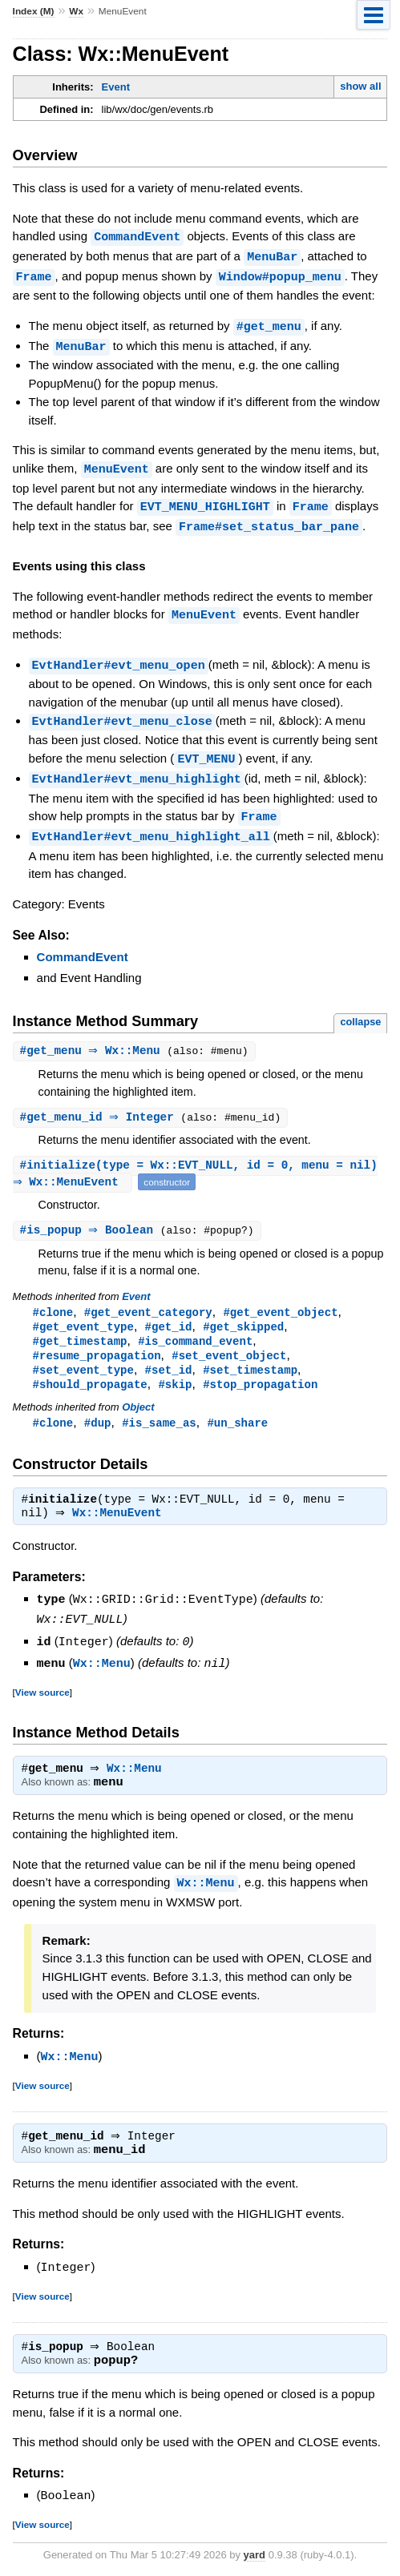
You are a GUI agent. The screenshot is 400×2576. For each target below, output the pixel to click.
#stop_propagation (260, 1379)
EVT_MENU (206, 750)
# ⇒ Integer (102, 1106)
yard (254, 2552)
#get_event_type (83, 1318)
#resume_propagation (97, 1349)
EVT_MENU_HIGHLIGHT (205, 501)
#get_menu (268, 324)
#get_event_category (148, 1303)
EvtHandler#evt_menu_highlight (136, 769)
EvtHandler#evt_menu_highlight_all (151, 825)
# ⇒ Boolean (92, 1221)
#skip (175, 1379)
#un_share (237, 1419)
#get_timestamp (80, 1334)
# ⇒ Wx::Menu (96, 1039)
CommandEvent (137, 236)
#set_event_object (229, 1349)
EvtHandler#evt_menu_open (118, 658)
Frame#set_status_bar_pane (269, 521)
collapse (360, 1010)
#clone (53, 1303)
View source (42, 1687)
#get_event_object (280, 1303)
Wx (76, 11)
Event (116, 87)
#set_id (168, 1364)
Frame (34, 275)
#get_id (168, 1318)
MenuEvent (116, 465)
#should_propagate (90, 1379)
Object (138, 1403)
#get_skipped (243, 1318)
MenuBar (272, 256)
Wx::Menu (102, 1659)
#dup (97, 1419)
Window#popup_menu (280, 275)
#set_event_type (83, 1364)
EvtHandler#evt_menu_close (122, 713)
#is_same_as (159, 1419)
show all (360, 86)
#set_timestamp (250, 1364)
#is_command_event (195, 1334)
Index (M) (34, 11)
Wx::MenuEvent (121, 1511)
